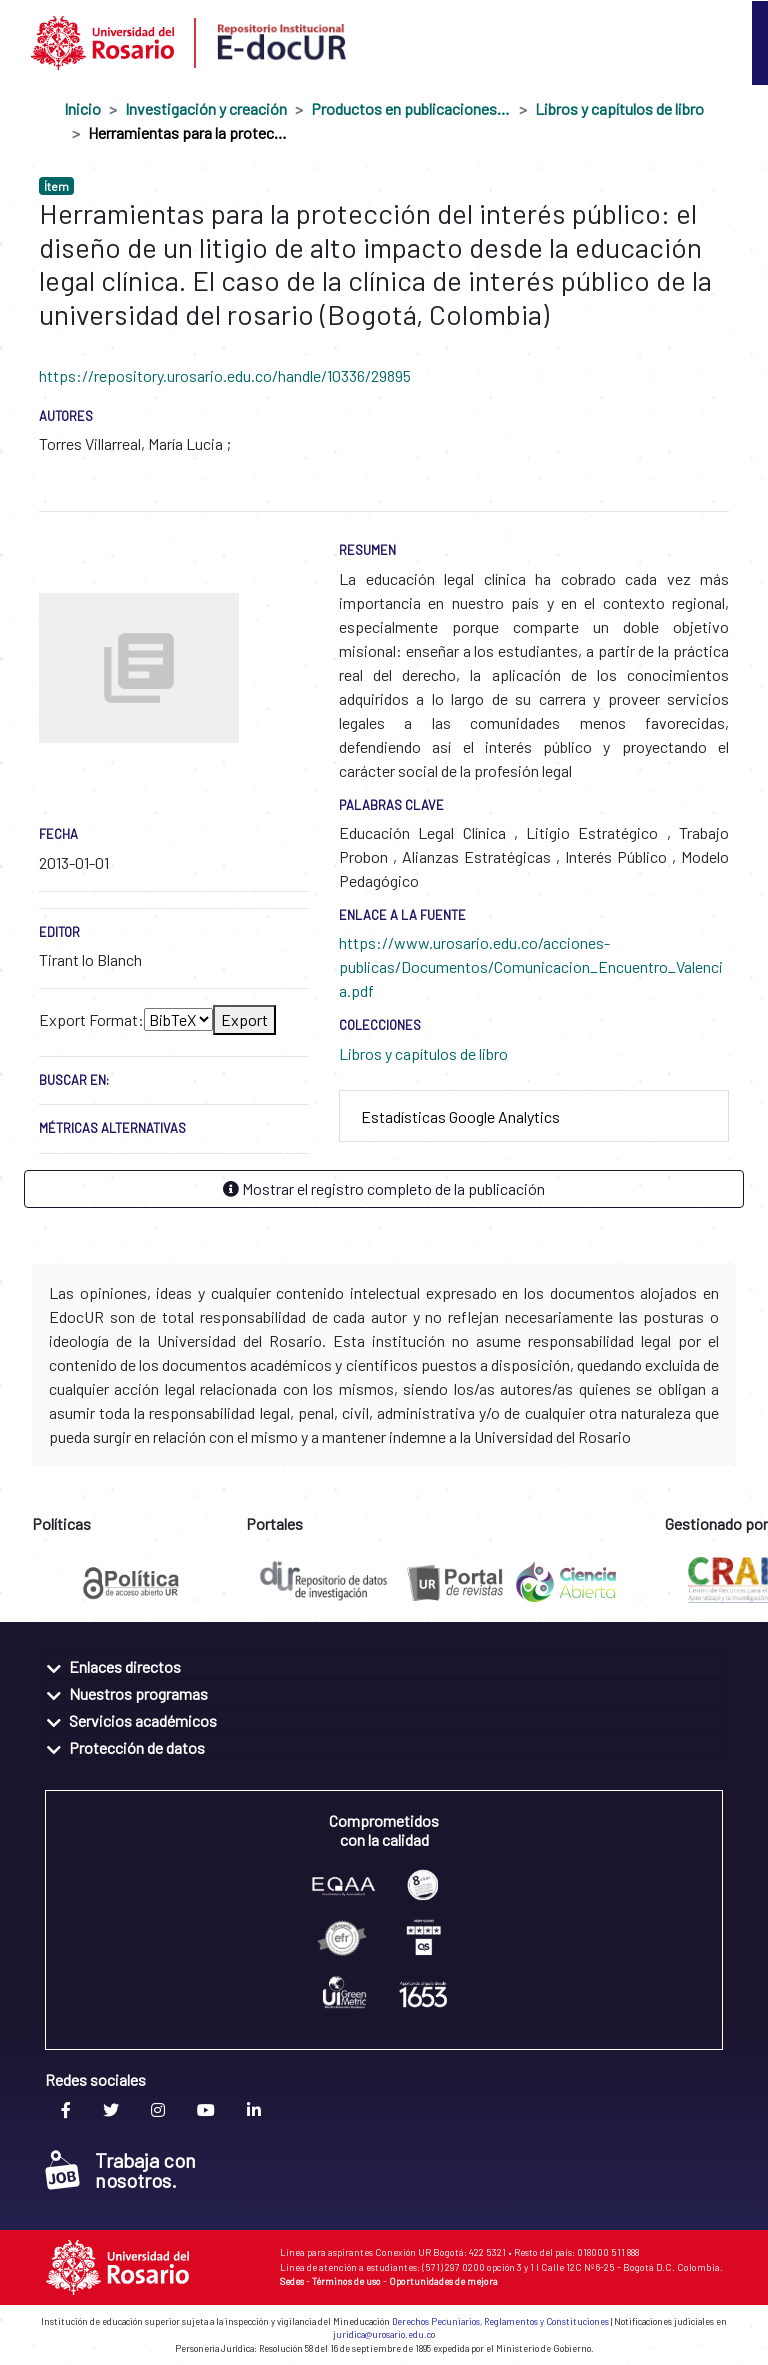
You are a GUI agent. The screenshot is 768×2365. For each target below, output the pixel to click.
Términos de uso (346, 2281)
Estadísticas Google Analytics (460, 1116)
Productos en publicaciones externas (411, 108)
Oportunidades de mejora (443, 2281)
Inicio (82, 108)
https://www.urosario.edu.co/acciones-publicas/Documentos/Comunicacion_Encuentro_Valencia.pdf (531, 966)
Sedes (292, 2281)
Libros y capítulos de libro (619, 108)
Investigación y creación (206, 108)
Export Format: (91, 1019)
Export (244, 1019)
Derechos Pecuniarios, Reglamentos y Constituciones (500, 2321)
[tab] (534, 1116)
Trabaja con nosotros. (120, 2170)
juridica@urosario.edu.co (384, 2334)
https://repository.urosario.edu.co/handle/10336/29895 (225, 375)
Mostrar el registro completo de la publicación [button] (384, 1188)
